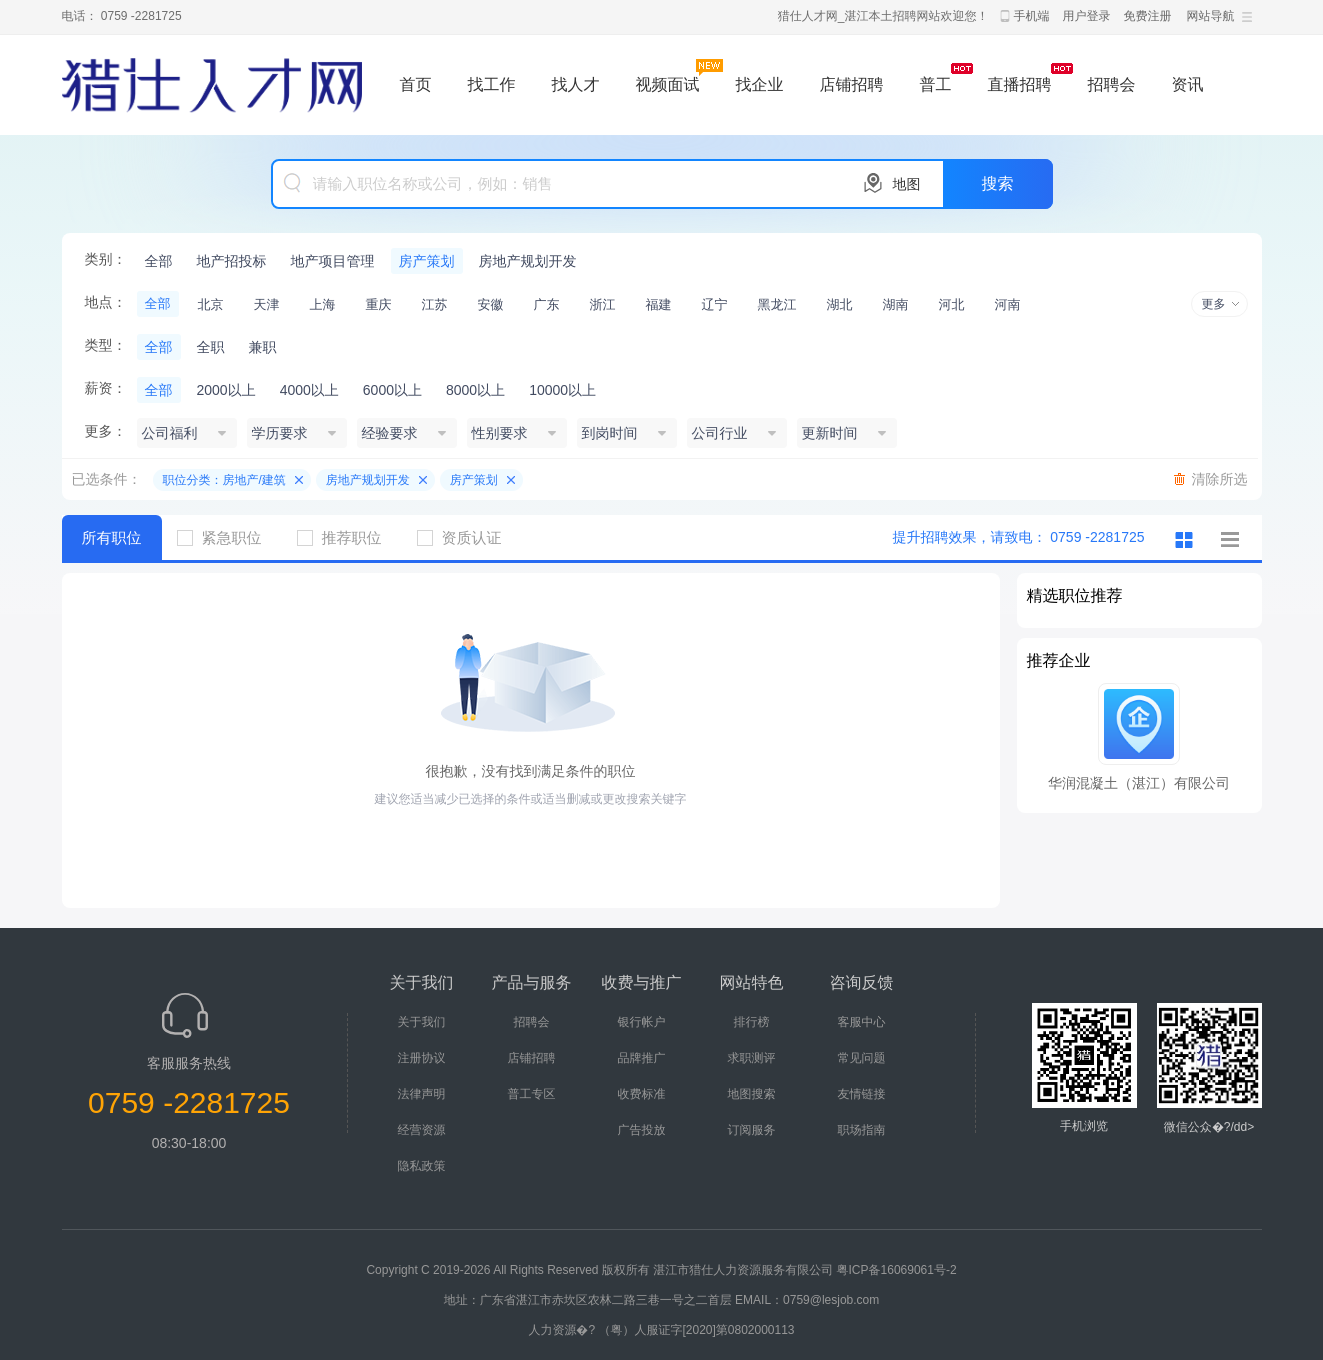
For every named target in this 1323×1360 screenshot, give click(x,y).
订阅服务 (752, 1130)
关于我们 (422, 1022)
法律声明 (422, 1094)
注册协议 (422, 1058)
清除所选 (1220, 479)
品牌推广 (642, 1058)
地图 (907, 184)
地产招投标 (232, 261)
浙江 (603, 304)
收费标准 (642, 1094)
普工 (936, 84)
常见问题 (862, 1058)
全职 (211, 347)
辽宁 (715, 304)
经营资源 (422, 1130)
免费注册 (1148, 16)
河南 (1008, 304)
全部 (159, 261)
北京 (211, 304)
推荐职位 (347, 537)
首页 (416, 84)
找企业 (760, 84)
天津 (267, 304)
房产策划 (427, 261)
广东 (547, 304)
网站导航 (1211, 16)
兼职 (263, 347)
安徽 (491, 304)
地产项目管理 (333, 261)
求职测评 (752, 1058)
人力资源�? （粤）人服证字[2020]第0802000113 (661, 1330)
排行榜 (752, 1022)
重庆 (379, 304)
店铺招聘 (852, 84)
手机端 (1032, 16)
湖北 (840, 304)
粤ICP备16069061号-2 (897, 1270)
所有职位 (112, 537)
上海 (323, 304)
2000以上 (226, 390)
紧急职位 (227, 537)
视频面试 (668, 84)
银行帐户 (642, 1022)
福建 (659, 304)
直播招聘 (1020, 84)
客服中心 (862, 1022)
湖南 (896, 304)
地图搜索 (752, 1094)
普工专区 (532, 1094)
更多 (1214, 304)
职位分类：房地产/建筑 (224, 480)
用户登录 (1087, 16)
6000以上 (392, 390)
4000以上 (309, 390)
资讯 (1188, 84)
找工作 (492, 84)
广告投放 (642, 1130)
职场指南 (862, 1130)
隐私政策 (422, 1166)
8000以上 (475, 390)
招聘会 (1112, 84)
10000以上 (562, 390)
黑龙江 (777, 304)
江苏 (435, 304)
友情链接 (862, 1094)
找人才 (576, 84)
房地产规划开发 (528, 261)
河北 (952, 304)
